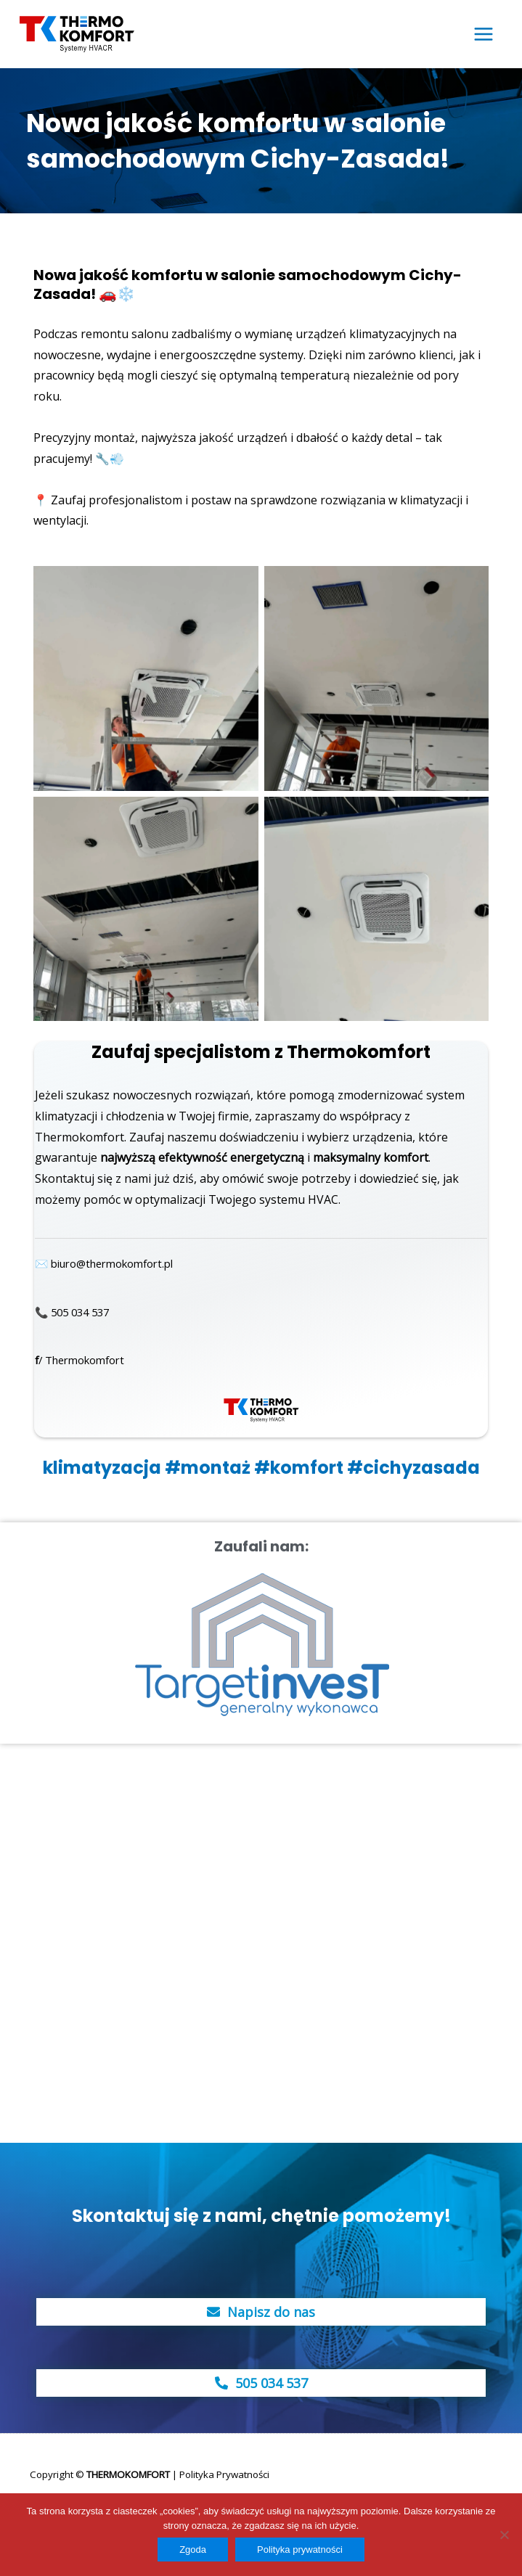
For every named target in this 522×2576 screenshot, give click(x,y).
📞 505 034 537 (76, 1308)
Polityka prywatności (300, 2549)
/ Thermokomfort (85, 1356)
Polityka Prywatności (224, 2470)
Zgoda (192, 2549)
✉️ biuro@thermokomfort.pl (112, 1260)
